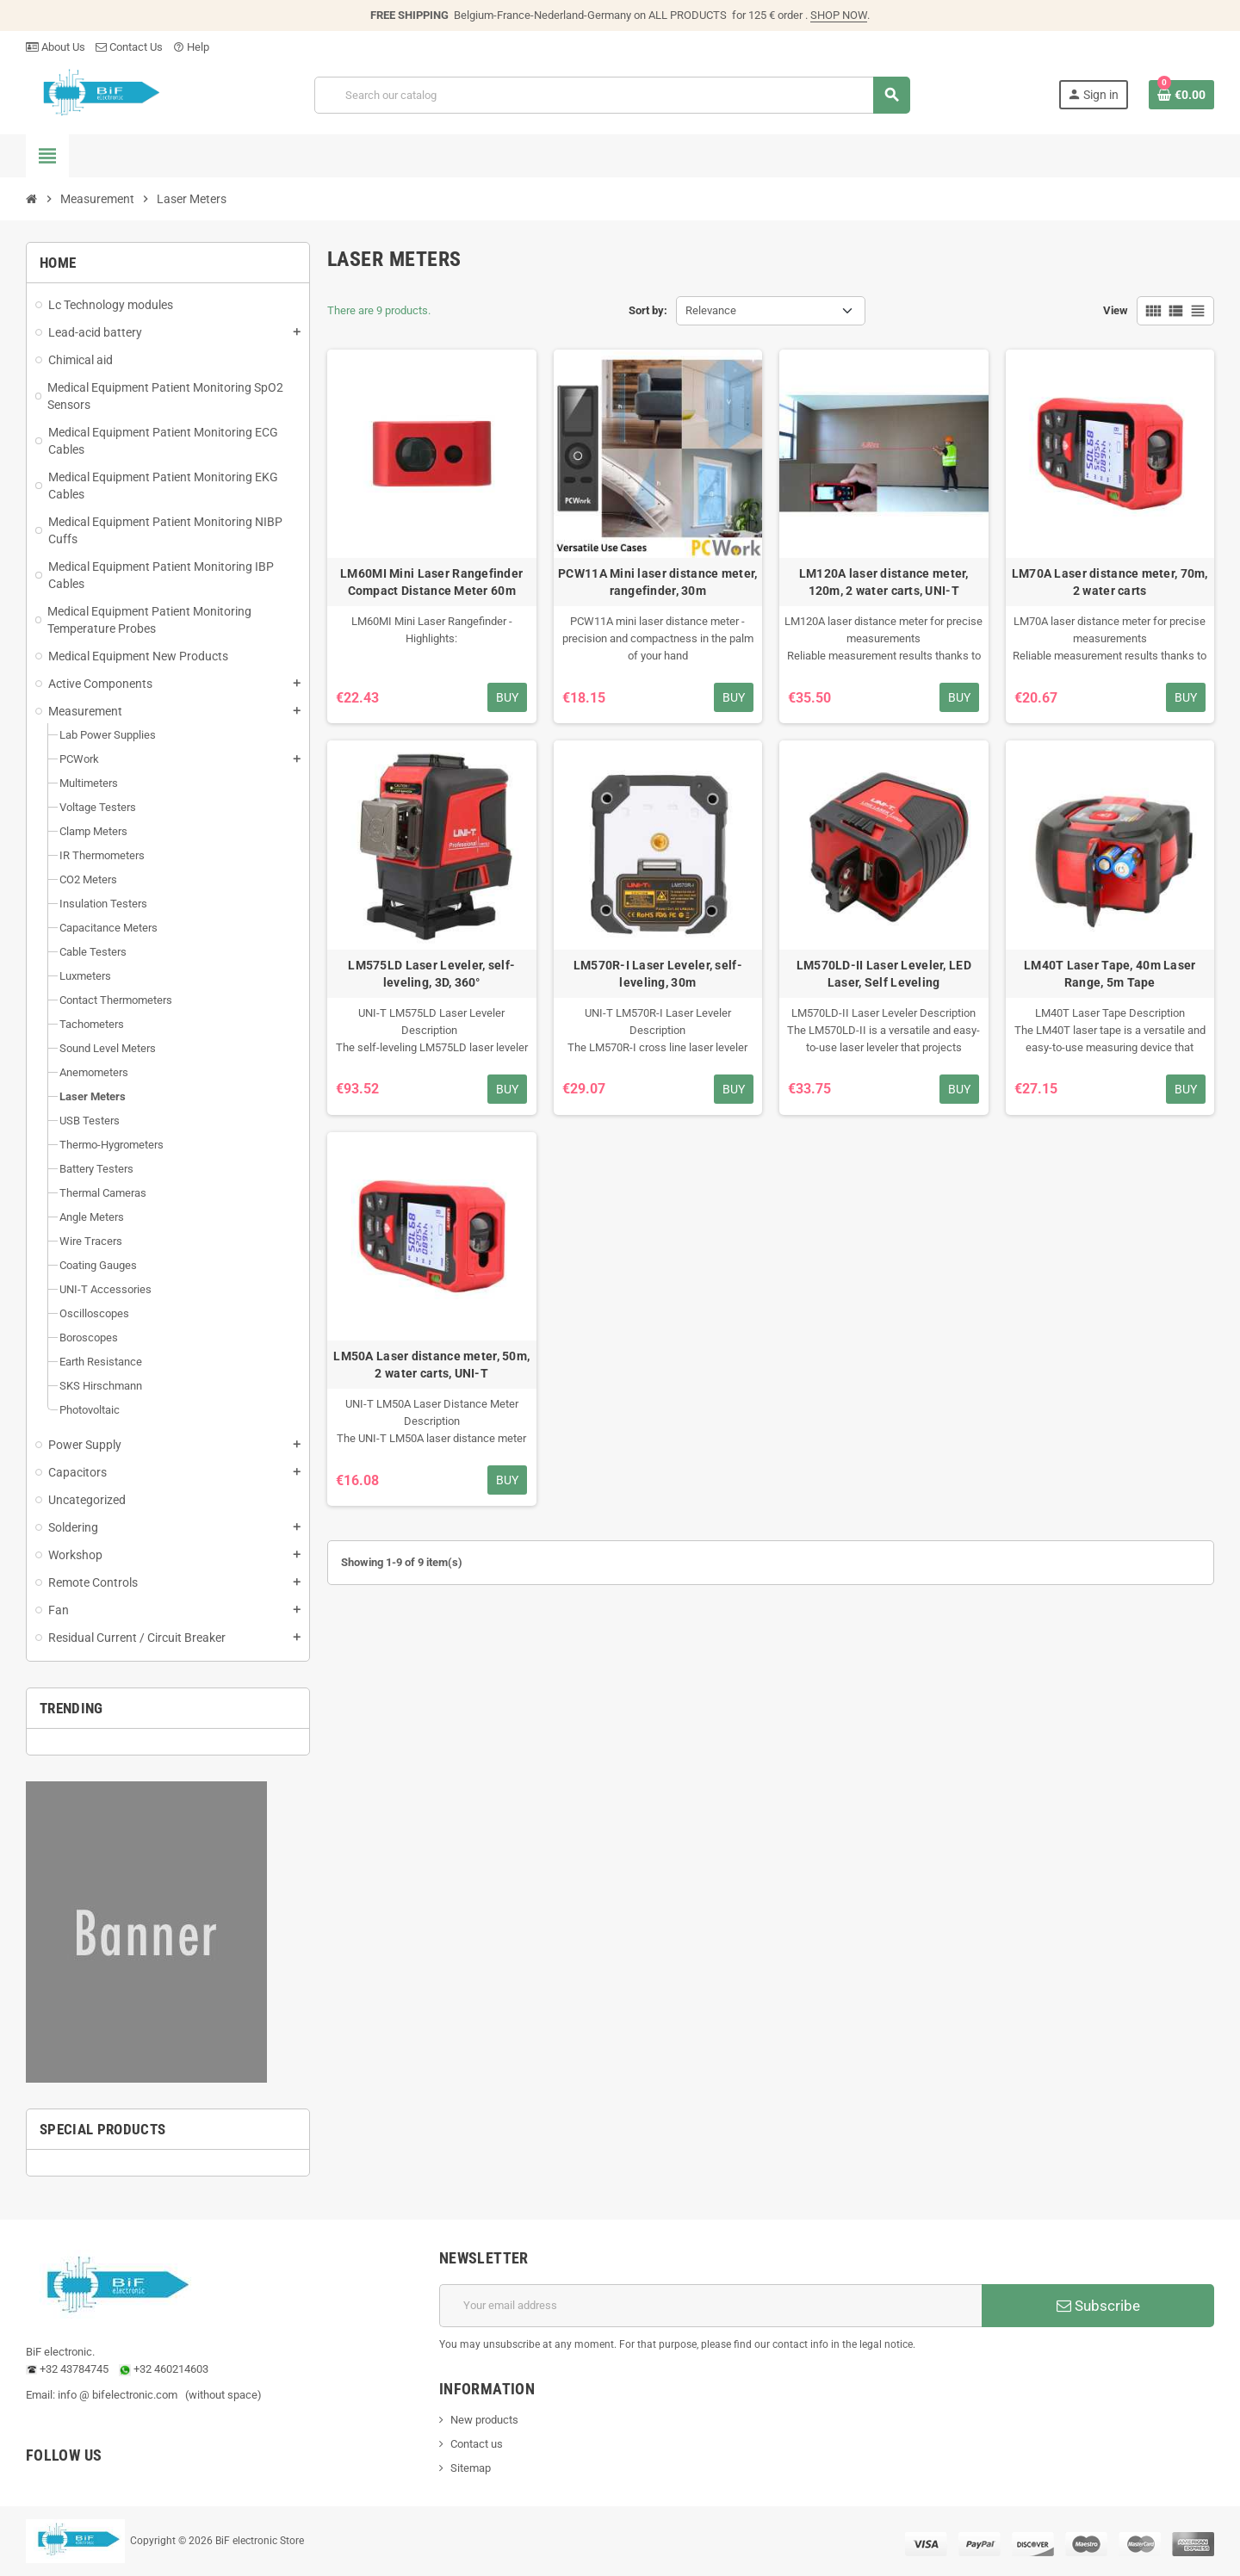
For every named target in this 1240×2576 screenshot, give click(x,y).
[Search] (611, 95)
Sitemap (470, 2467)
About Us (55, 46)
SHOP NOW (838, 15)
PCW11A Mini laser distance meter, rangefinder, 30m (657, 582)
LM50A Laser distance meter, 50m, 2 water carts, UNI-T (431, 1364)
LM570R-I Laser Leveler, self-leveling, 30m (658, 973)
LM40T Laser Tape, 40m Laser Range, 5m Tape (1110, 973)
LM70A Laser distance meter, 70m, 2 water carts (1110, 582)
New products (484, 2419)
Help (191, 46)
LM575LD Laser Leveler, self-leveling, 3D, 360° (431, 973)
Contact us (476, 2443)
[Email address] (710, 2305)
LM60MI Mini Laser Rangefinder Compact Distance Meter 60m (431, 582)
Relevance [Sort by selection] (710, 310)
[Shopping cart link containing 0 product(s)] (1181, 94)
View (1115, 310)
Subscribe (1098, 2305)
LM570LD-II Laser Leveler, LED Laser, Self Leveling (884, 973)
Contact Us (129, 46)
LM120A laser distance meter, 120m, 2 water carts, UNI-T (884, 582)
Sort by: (648, 310)
